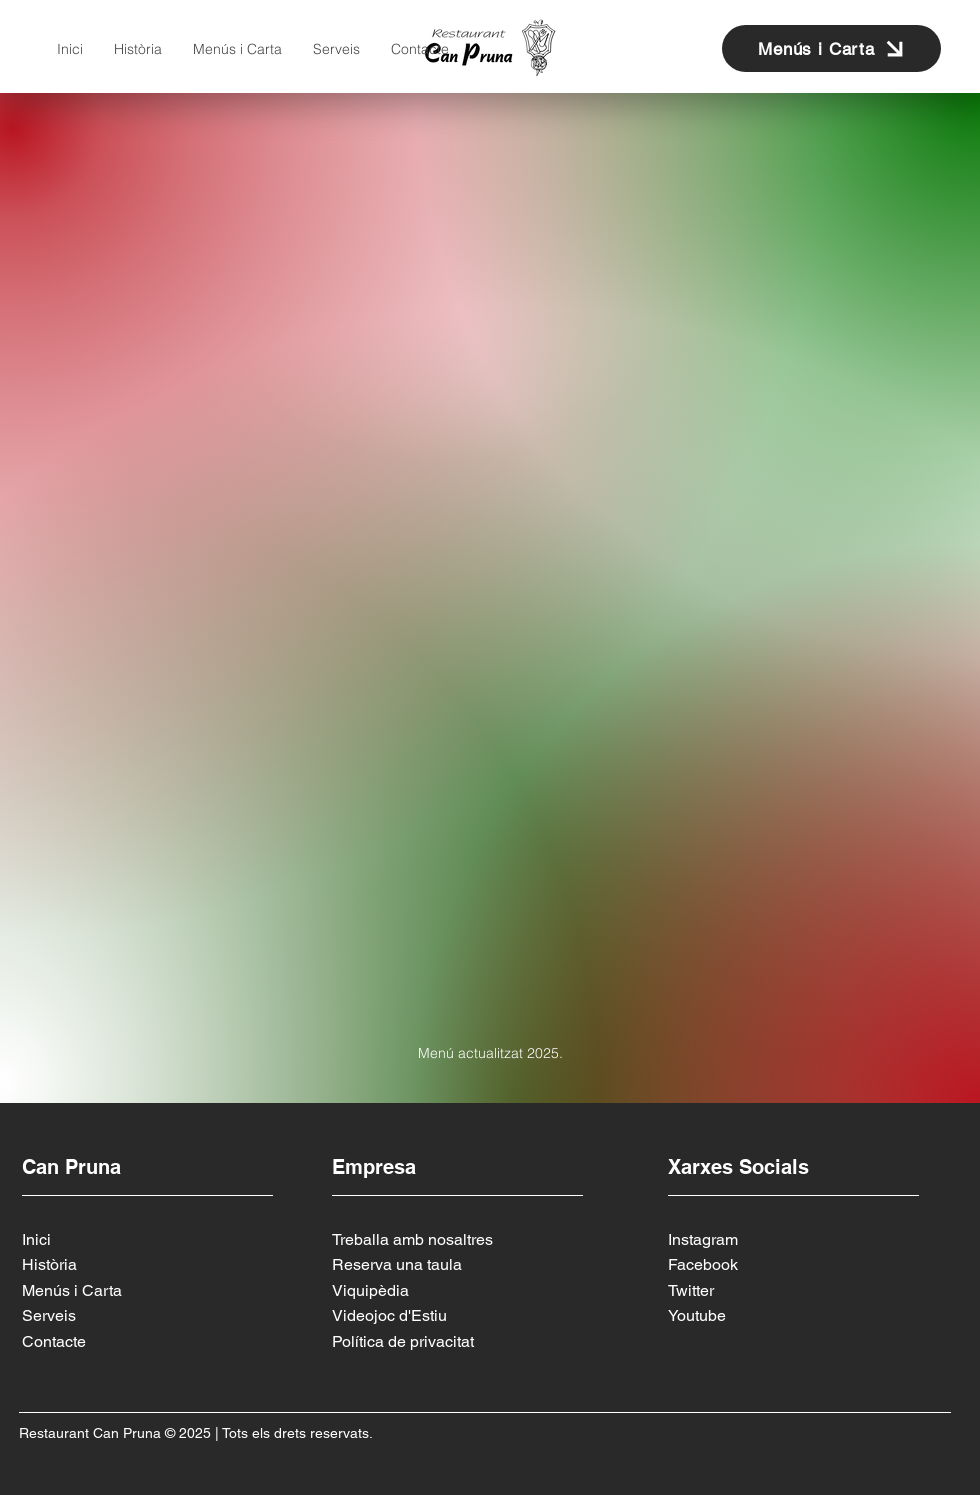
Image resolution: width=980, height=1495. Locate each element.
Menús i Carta (72, 1290)
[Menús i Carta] (831, 48)
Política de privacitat (403, 1341)
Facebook (703, 1264)
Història (49, 1264)
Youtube (697, 1315)
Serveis (49, 1315)
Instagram (703, 1239)
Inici (36, 1239)
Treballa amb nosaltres (412, 1239)
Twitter (691, 1290)
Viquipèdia (370, 1290)
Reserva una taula (397, 1264)
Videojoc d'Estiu (389, 1315)
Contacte (54, 1341)
